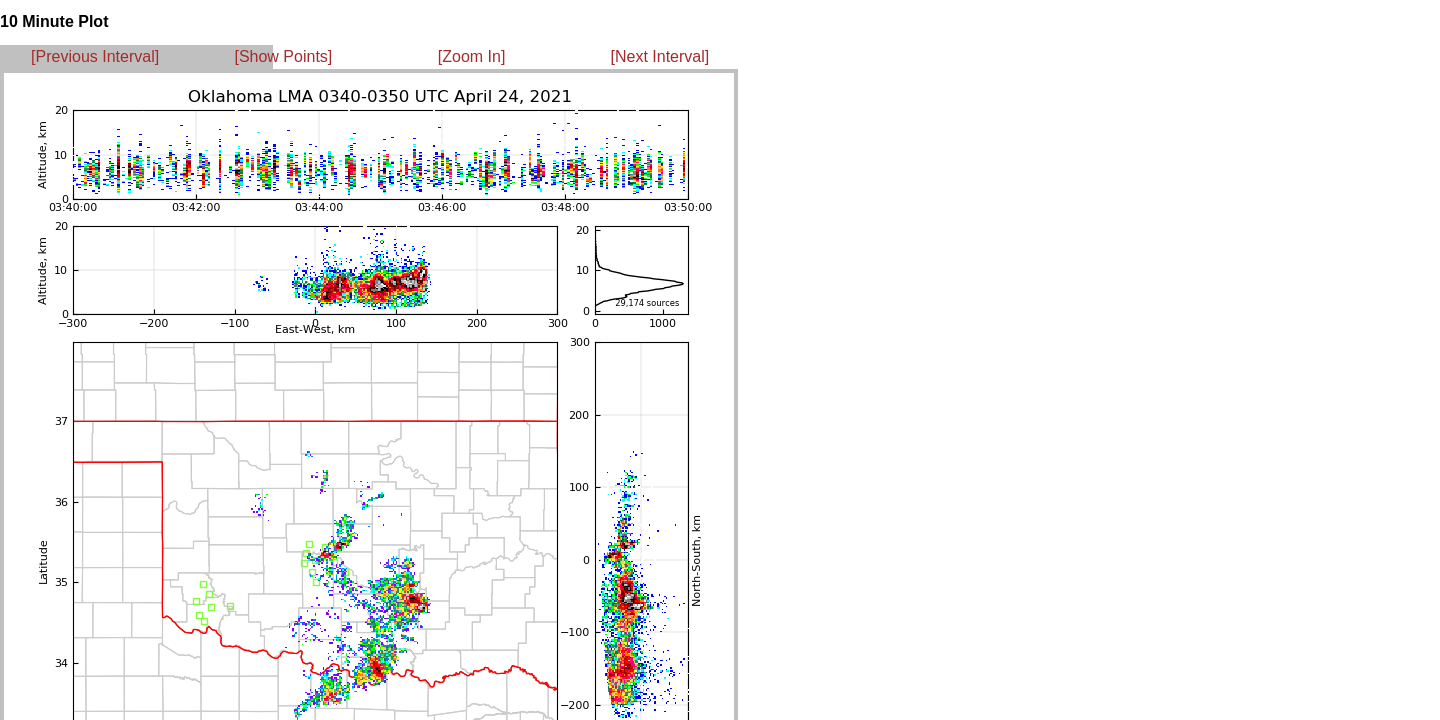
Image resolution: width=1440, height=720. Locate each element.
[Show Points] (283, 56)
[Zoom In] (472, 56)
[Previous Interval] (95, 56)
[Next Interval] (660, 56)
